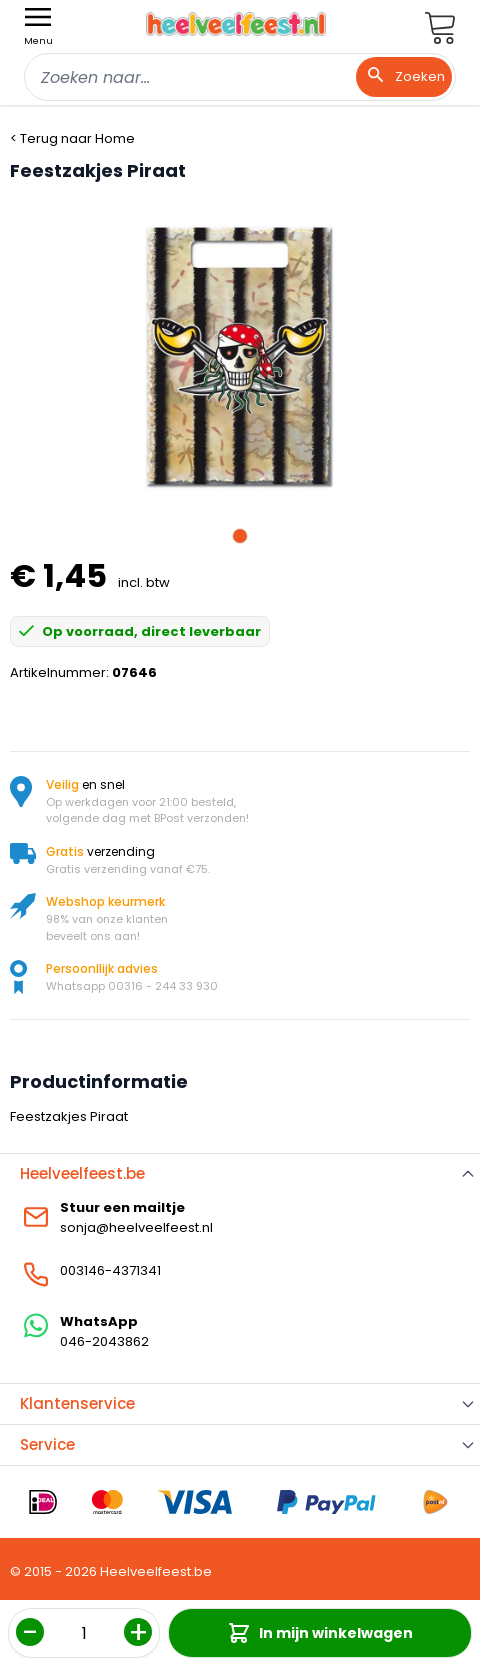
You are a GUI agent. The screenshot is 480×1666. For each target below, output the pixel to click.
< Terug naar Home (72, 138)
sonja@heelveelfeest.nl (136, 1227)
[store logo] (236, 24)
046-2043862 (104, 1341)
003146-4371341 (110, 1270)
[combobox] (240, 77)
